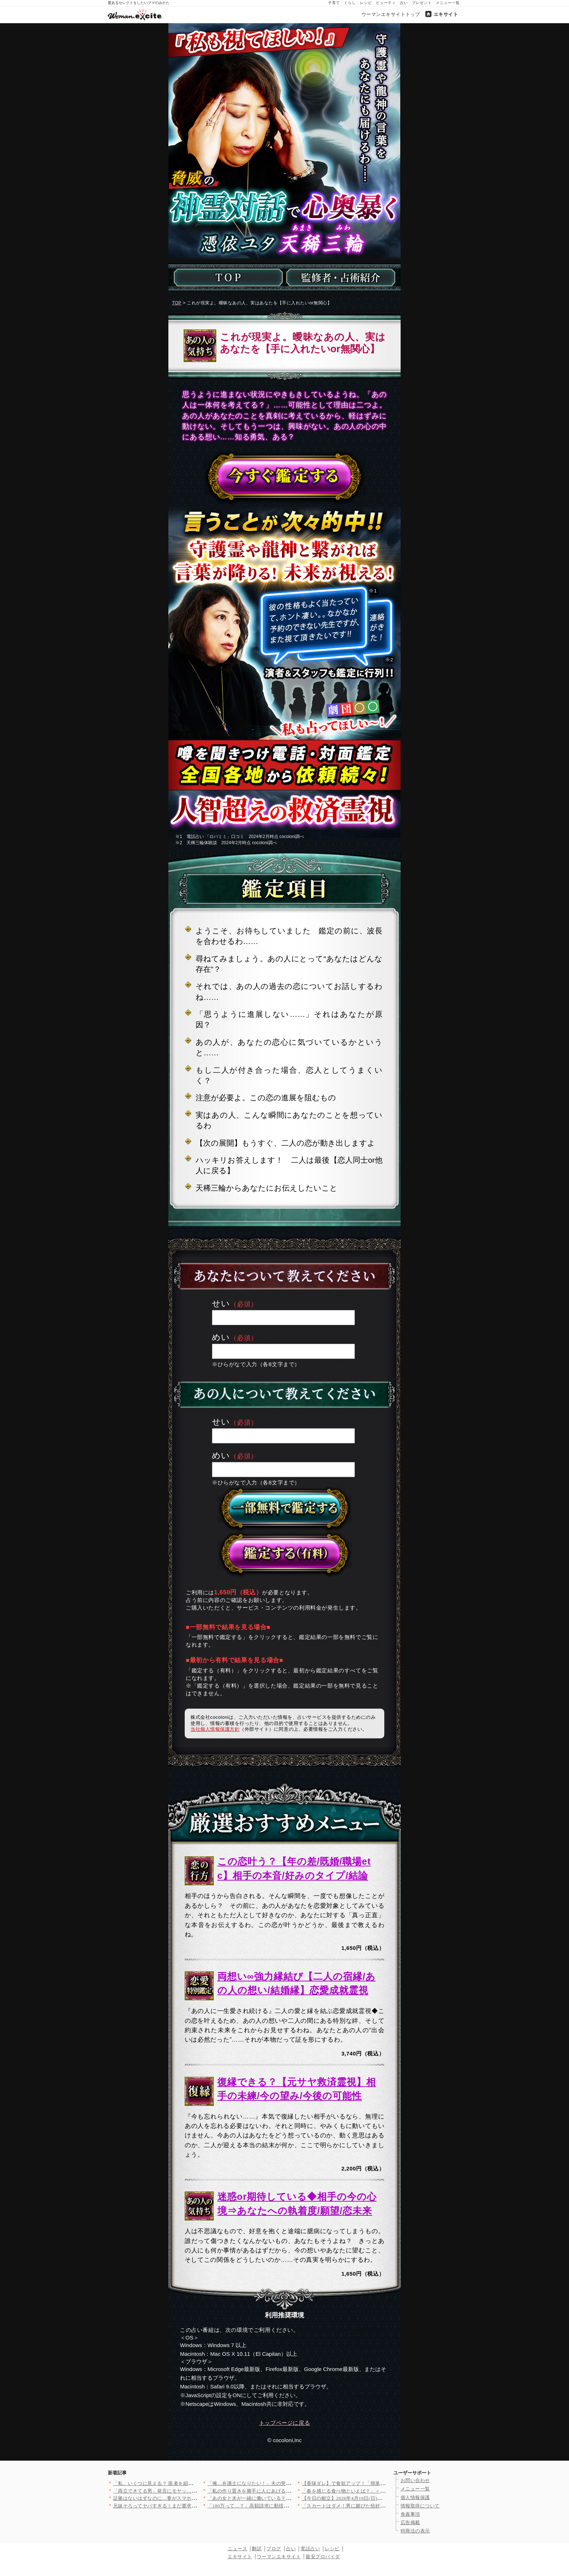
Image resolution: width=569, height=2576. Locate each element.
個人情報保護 (415, 2497)
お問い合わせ (415, 2480)
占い (404, 3)
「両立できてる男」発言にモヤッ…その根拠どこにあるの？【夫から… (191, 2491)
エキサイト (446, 14)
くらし (350, 3)
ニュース (237, 2548)
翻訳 (257, 2548)
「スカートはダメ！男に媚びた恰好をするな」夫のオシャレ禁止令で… (380, 2506)
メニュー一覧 (448, 3)
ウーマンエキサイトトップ (390, 14)
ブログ (273, 2548)
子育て (334, 3)
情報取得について (420, 2506)
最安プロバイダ (323, 2556)
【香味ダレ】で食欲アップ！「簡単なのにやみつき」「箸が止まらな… (380, 2483)
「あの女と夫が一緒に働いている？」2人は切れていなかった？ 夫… (283, 2498)
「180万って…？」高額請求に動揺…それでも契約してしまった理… (282, 2506)
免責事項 (410, 2514)
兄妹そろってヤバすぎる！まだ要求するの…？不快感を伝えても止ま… (191, 2506)
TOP (176, 302)
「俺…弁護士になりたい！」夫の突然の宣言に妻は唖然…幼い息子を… (286, 2483)
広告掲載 (410, 2522)
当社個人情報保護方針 (215, 1729)
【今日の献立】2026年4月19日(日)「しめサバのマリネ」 (364, 2498)
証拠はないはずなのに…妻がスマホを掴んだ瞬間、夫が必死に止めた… (191, 2498)
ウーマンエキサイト (279, 2556)
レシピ (366, 3)
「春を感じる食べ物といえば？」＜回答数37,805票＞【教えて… (372, 2491)
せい (221, 1303)
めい (221, 1337)
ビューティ (386, 3)
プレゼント (422, 3)
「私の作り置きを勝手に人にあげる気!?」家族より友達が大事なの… (283, 2491)
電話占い (310, 2548)
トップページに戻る (284, 2423)
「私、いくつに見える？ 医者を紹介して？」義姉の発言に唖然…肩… (190, 2483)
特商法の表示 (415, 2531)
